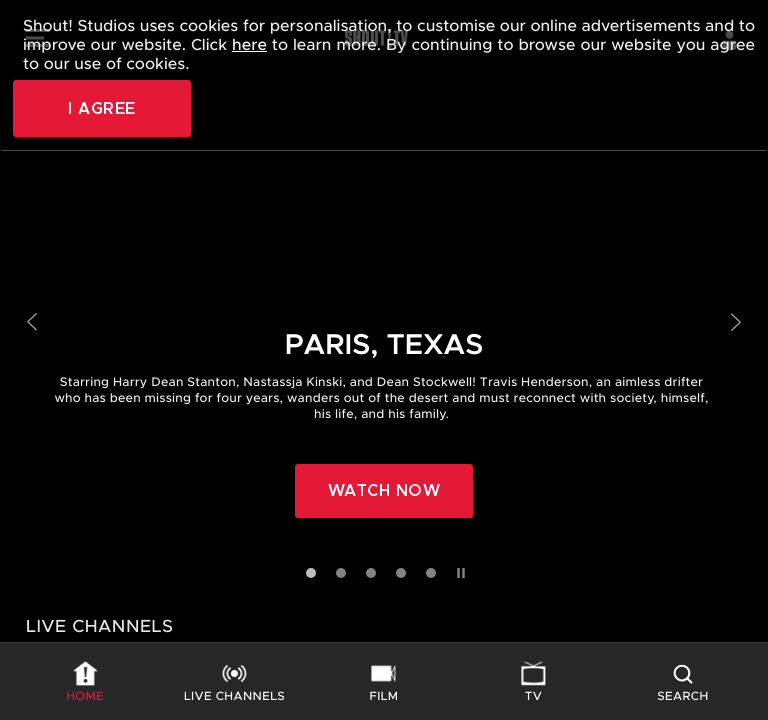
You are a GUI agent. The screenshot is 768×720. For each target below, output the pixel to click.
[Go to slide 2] (341, 573)
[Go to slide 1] (311, 573)
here (249, 45)
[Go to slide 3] (371, 573)
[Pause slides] (459, 568)
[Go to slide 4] (401, 573)
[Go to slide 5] (431, 573)
